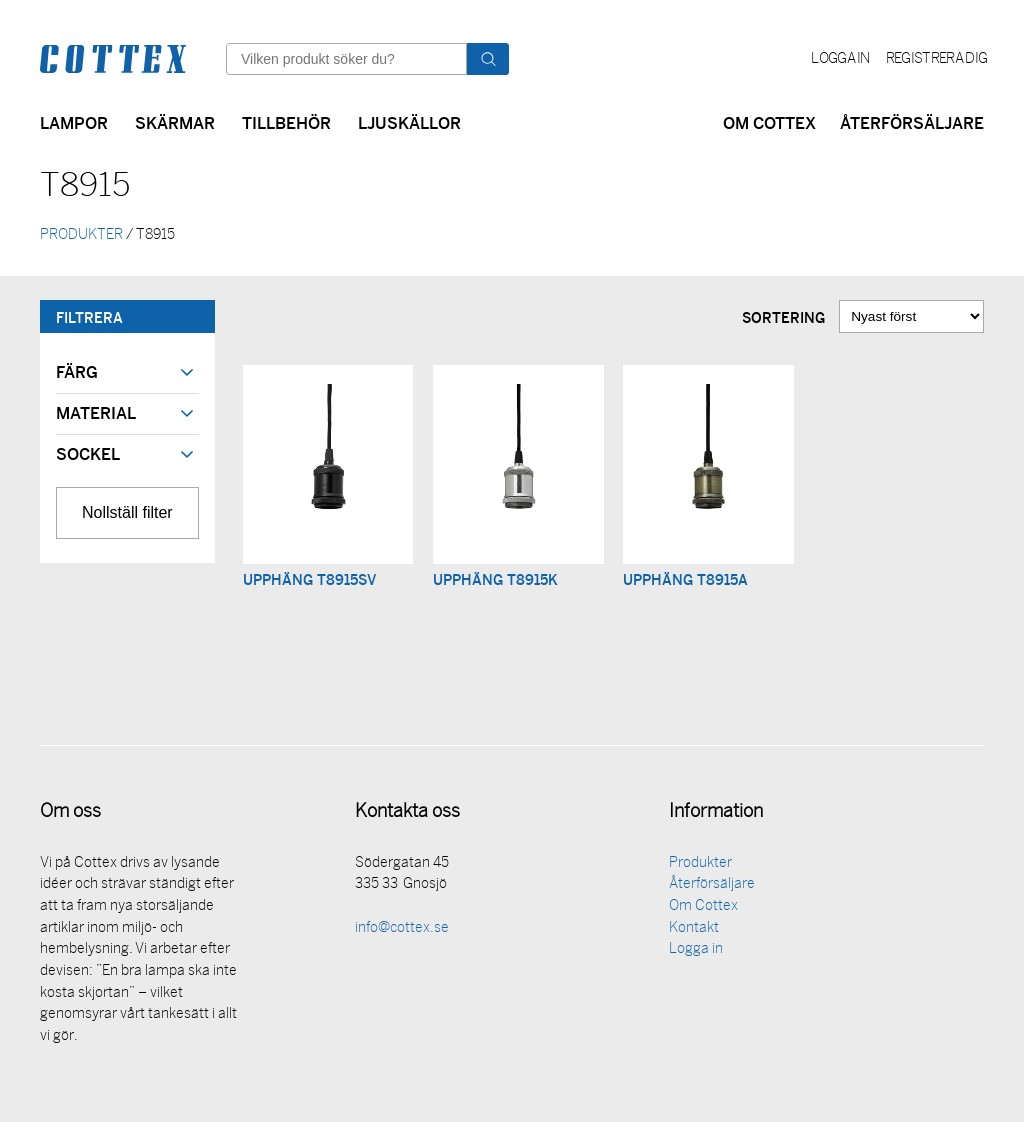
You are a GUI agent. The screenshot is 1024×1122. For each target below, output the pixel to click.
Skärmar (175, 121)
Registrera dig (936, 59)
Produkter (700, 866)
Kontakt (694, 931)
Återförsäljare (912, 121)
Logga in (840, 59)
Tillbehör (286, 121)
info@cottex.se (402, 931)
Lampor (74, 121)
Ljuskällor (409, 121)
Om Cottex (769, 121)
